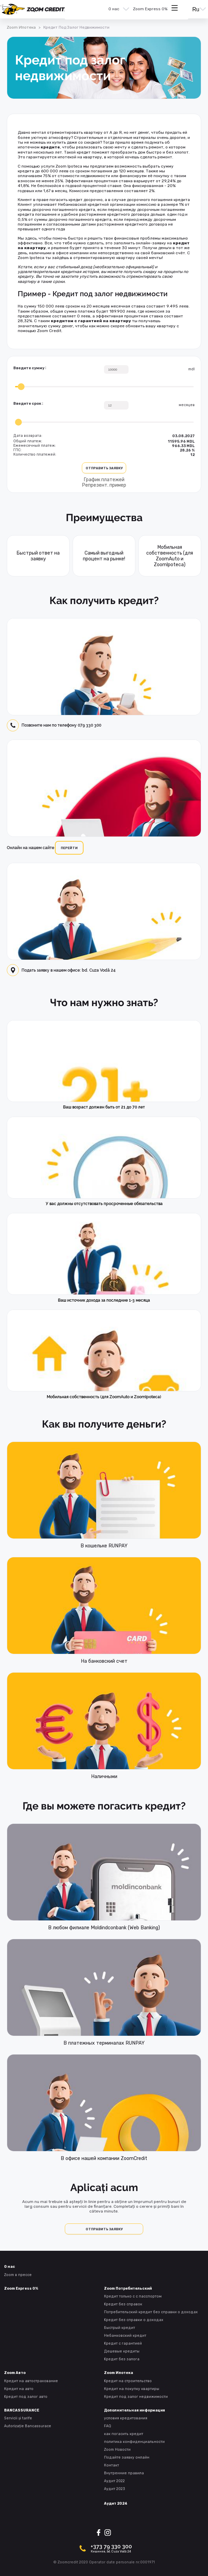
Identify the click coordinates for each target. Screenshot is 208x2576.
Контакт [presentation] (111, 2465)
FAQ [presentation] (107, 2426)
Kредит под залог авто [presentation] (25, 2396)
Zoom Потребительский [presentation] (128, 2288)
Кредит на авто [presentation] (18, 2389)
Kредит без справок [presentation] (123, 2304)
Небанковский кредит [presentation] (125, 2335)
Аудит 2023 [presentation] (114, 2489)
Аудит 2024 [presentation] (116, 2503)
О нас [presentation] (113, 8)
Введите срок (27, 404)
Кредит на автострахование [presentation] (31, 2381)
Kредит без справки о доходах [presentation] (133, 2320)
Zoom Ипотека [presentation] (21, 27)
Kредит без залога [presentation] (121, 2359)
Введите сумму (28, 368)
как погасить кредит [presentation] (123, 2434)
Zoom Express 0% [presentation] (150, 8)
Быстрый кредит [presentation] (119, 2327)
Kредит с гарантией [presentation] (123, 2343)
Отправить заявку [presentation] (104, 2229)
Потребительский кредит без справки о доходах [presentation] (151, 2312)
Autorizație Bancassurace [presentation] (27, 2426)
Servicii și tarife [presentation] (18, 2418)
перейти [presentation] (69, 848)
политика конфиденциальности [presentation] (134, 2441)
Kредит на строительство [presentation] (128, 2381)
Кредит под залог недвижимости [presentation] (136, 2396)
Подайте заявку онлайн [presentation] (126, 2457)
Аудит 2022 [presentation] (114, 2481)
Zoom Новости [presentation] (117, 2449)
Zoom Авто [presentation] (15, 2373)
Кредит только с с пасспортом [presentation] (133, 2296)
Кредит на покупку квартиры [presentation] (131, 2389)
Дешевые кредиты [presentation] (121, 2351)
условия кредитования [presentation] (125, 2418)
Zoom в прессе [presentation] (18, 2275)
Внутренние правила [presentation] (124, 2473)
